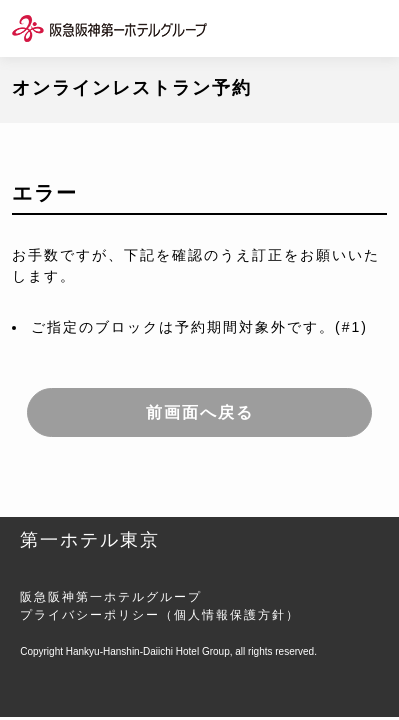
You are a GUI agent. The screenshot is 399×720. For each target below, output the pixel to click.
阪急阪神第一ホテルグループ (111, 597)
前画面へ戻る (200, 412)
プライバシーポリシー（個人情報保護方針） (160, 615)
